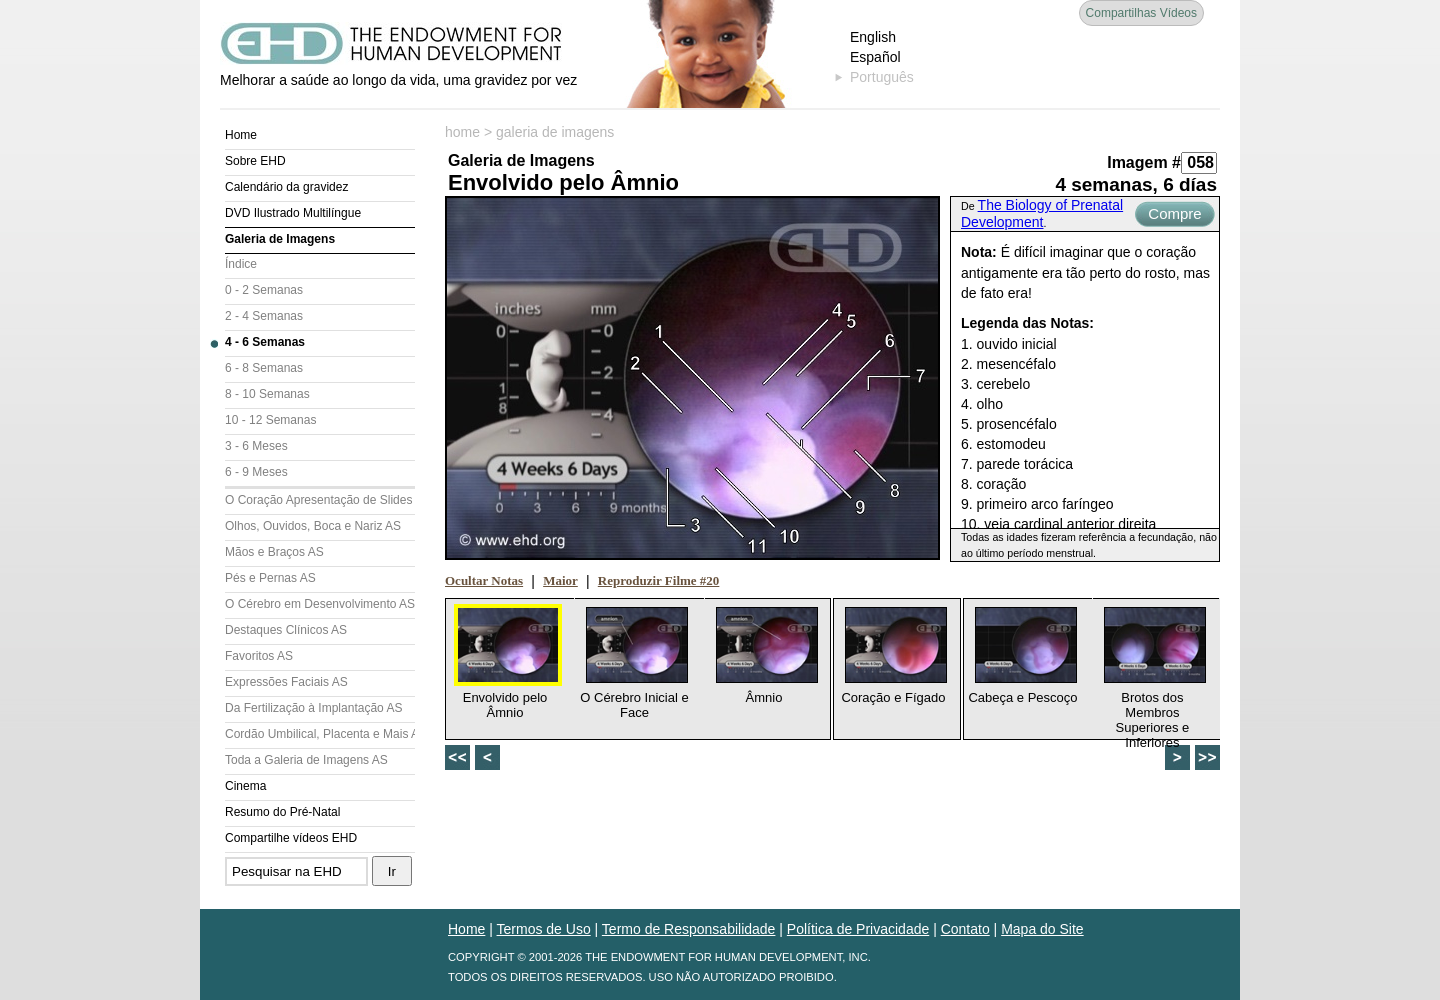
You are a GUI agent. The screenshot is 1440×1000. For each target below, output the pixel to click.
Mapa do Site (1042, 929)
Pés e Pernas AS (270, 578)
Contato (965, 929)
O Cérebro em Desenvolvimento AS (320, 604)
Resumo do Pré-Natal (282, 812)
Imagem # (1144, 162)
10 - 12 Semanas (270, 420)
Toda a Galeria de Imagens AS (306, 760)
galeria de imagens (555, 132)
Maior (560, 580)
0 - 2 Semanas (264, 290)
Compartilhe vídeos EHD (291, 838)
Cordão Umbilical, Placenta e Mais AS (320, 734)
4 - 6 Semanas (265, 342)
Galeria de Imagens (280, 239)
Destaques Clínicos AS (286, 630)
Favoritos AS (259, 656)
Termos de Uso (544, 929)
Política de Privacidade (858, 929)
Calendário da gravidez (286, 187)
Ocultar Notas (484, 580)
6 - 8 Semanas (264, 368)
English (873, 37)
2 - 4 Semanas (264, 316)
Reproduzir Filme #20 (659, 580)
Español (875, 57)
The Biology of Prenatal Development (1042, 213)
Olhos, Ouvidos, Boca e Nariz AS (313, 526)
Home (241, 135)
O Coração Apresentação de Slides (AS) (320, 500)
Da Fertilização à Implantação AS (313, 708)
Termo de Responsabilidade (689, 929)
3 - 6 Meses (256, 446)
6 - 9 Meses (256, 472)
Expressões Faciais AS (286, 682)
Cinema (245, 786)
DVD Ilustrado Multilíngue (293, 213)
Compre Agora (1174, 216)
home (462, 132)
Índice (241, 264)
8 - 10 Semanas (267, 394)
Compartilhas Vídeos (1141, 13)
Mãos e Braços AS (274, 552)
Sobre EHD (255, 161)
